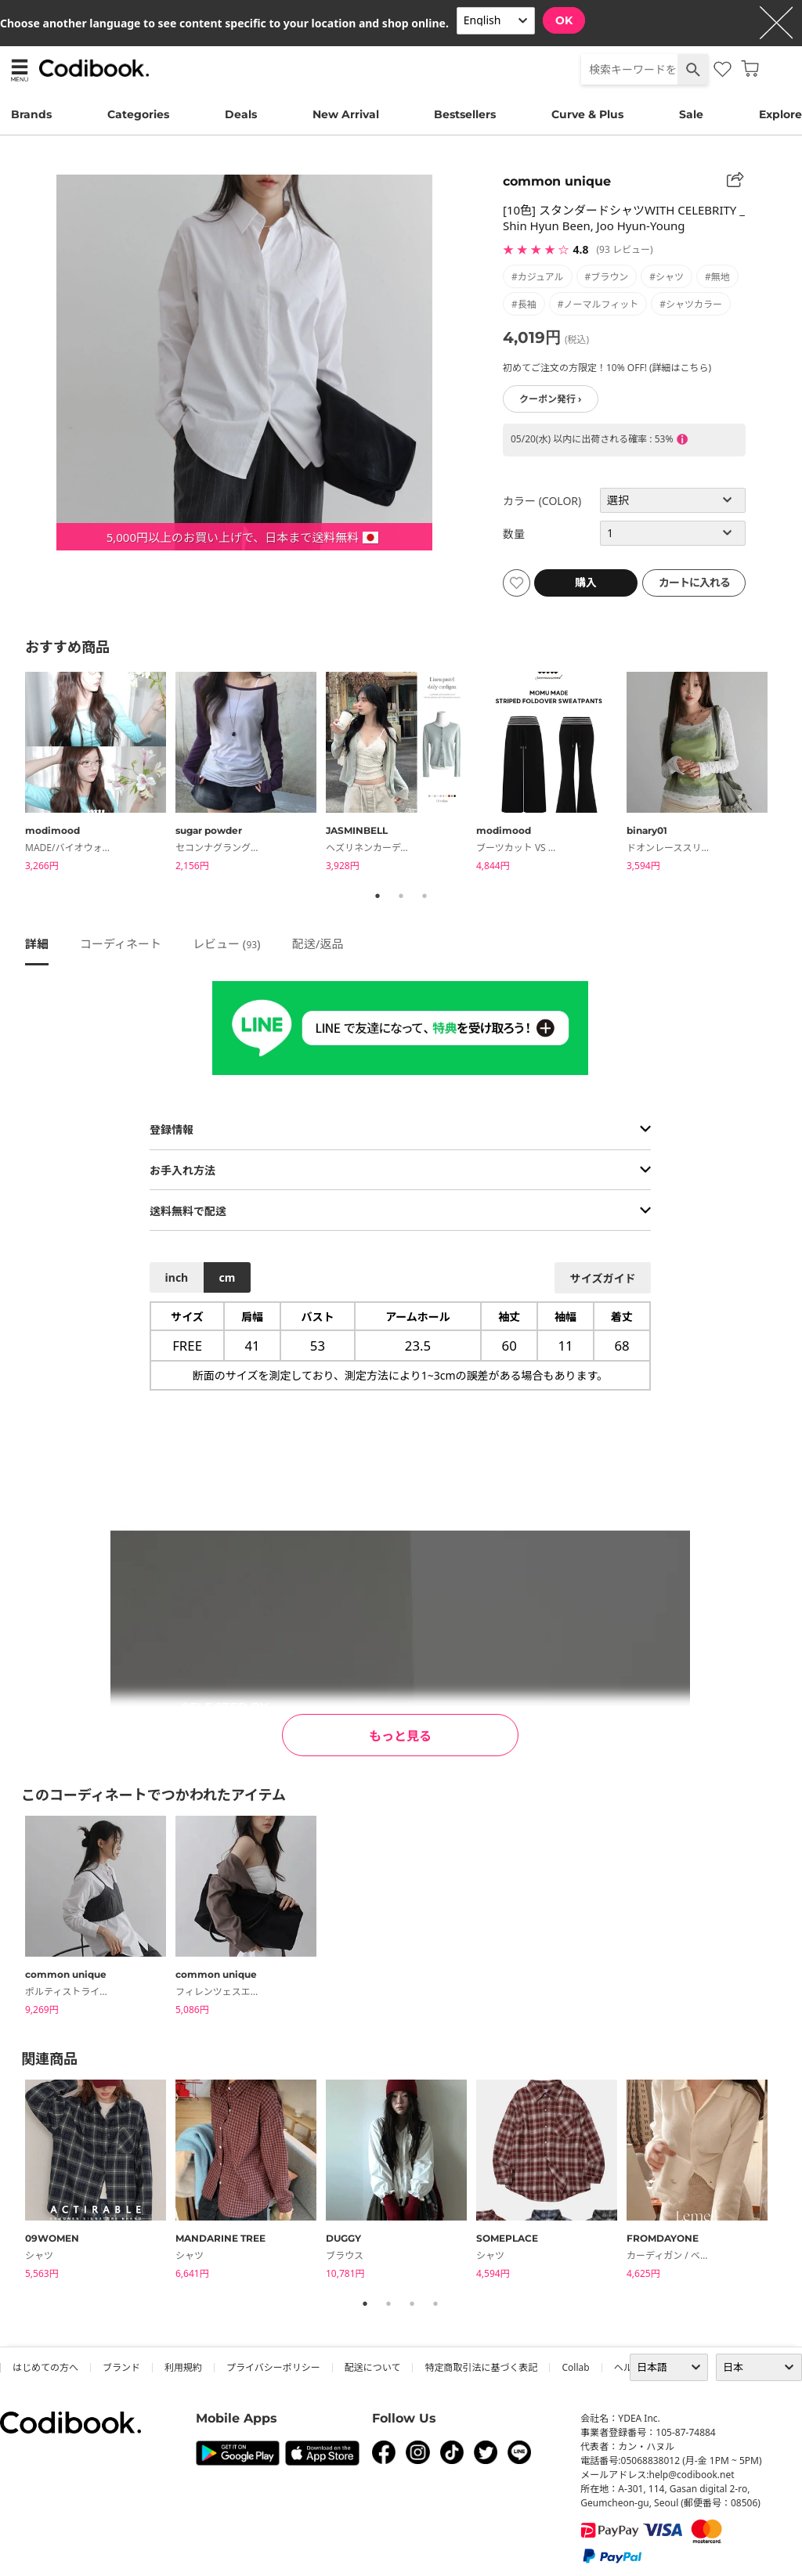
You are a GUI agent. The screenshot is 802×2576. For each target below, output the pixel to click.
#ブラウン (607, 276)
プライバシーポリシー (273, 2367)
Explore (780, 114)
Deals (241, 114)
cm (227, 1277)
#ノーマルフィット (598, 304)
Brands (31, 114)
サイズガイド (603, 1278)
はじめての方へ (45, 2367)
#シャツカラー (690, 304)
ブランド (121, 2367)
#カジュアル (537, 276)
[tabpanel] (100, 774)
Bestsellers (465, 114)
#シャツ (666, 276)
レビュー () (227, 943)
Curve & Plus (587, 114)
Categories (138, 114)
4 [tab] (435, 2303)
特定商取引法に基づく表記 (480, 2367)
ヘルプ (628, 2367)
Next (789, 773)
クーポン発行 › (550, 399)
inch (177, 1277)
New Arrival (345, 114)
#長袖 (523, 304)
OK (564, 20)
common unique (557, 181)
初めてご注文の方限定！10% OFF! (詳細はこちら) (607, 367)
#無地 (717, 276)
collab (575, 2367)
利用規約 (183, 2367)
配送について (373, 2367)
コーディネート (120, 943)
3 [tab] (424, 896)
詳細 (37, 943)
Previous (13, 773)
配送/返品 (318, 943)
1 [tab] (377, 896)
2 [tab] (401, 896)
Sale (691, 114)
